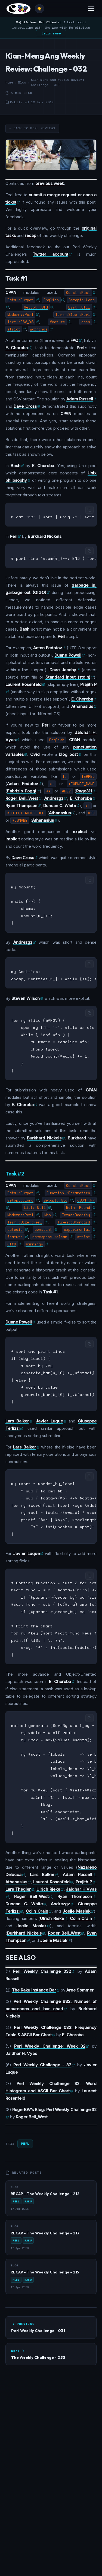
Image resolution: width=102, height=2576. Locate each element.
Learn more (51, 33)
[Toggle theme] (39, 8)
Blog (22, 82)
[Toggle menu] (91, 8)
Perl (25, 2127)
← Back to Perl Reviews (32, 128)
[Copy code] (89, 510)
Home (9, 82)
